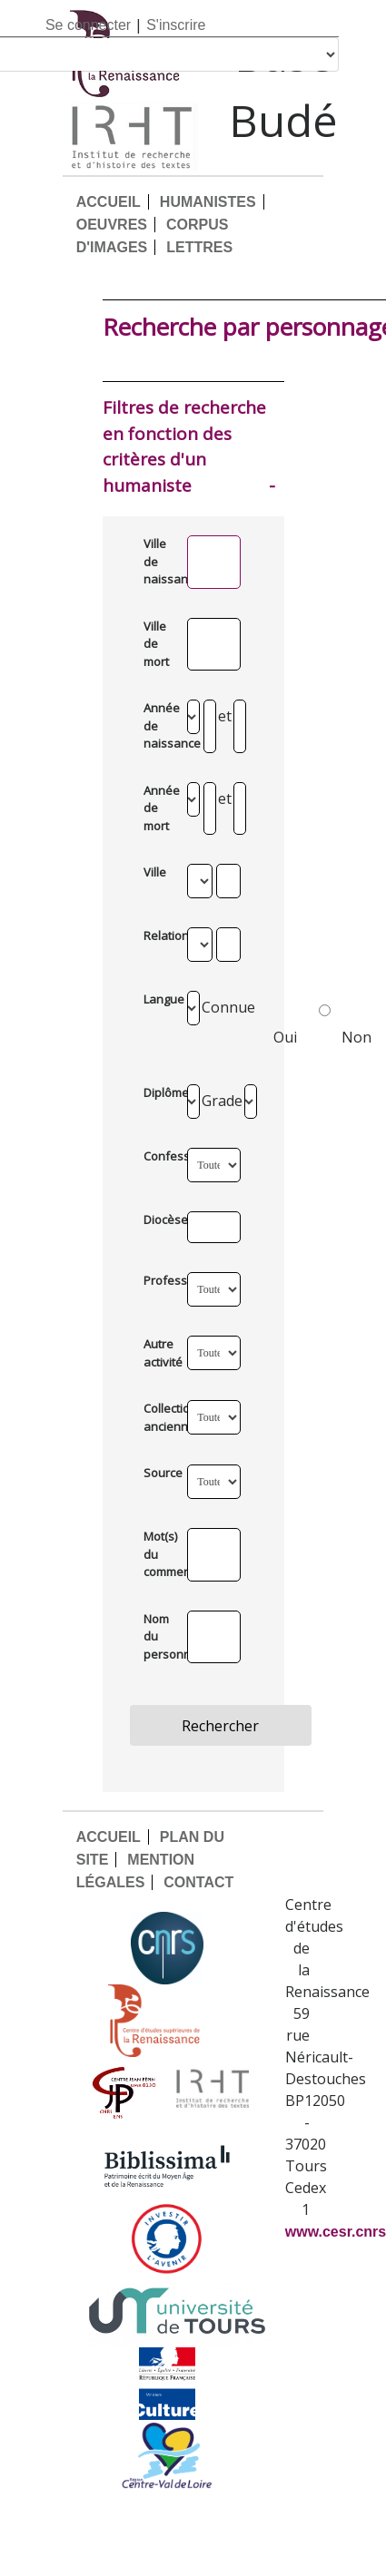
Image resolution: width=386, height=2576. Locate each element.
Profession (158, 1280)
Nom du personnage (158, 1636)
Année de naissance (158, 725)
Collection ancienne (158, 1417)
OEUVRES (111, 224)
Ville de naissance (158, 561)
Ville (155, 872)
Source (158, 1472)
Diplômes (158, 1092)
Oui (302, 1020)
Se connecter (88, 25)
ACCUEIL (108, 202)
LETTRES (199, 247)
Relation (158, 935)
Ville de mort (156, 644)
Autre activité (158, 1353)
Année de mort (158, 808)
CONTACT (198, 1882)
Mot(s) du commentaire (158, 1554)
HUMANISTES (208, 202)
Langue (158, 999)
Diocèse (158, 1219)
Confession (158, 1156)
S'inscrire (175, 25)
